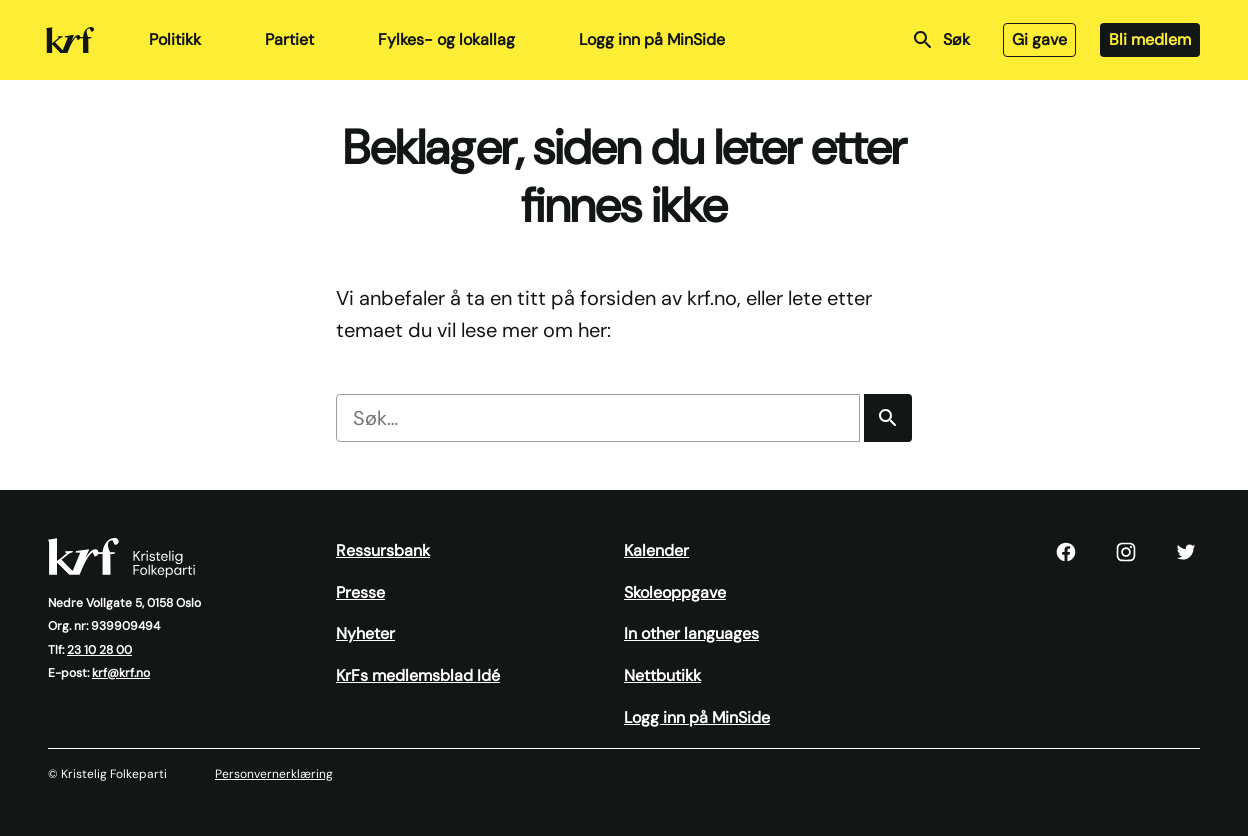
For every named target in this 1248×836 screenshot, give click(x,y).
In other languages (691, 633)
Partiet (289, 39)
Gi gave (1039, 39)
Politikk (175, 39)
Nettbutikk (662, 675)
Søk (940, 40)
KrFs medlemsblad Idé (418, 675)
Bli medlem (1150, 39)
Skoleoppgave (675, 592)
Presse (360, 592)
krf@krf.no (121, 673)
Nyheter (365, 633)
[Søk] (888, 418)
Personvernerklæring (274, 774)
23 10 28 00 (99, 650)
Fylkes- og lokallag (446, 39)
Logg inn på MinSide (652, 39)
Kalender (656, 550)
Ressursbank (383, 550)
